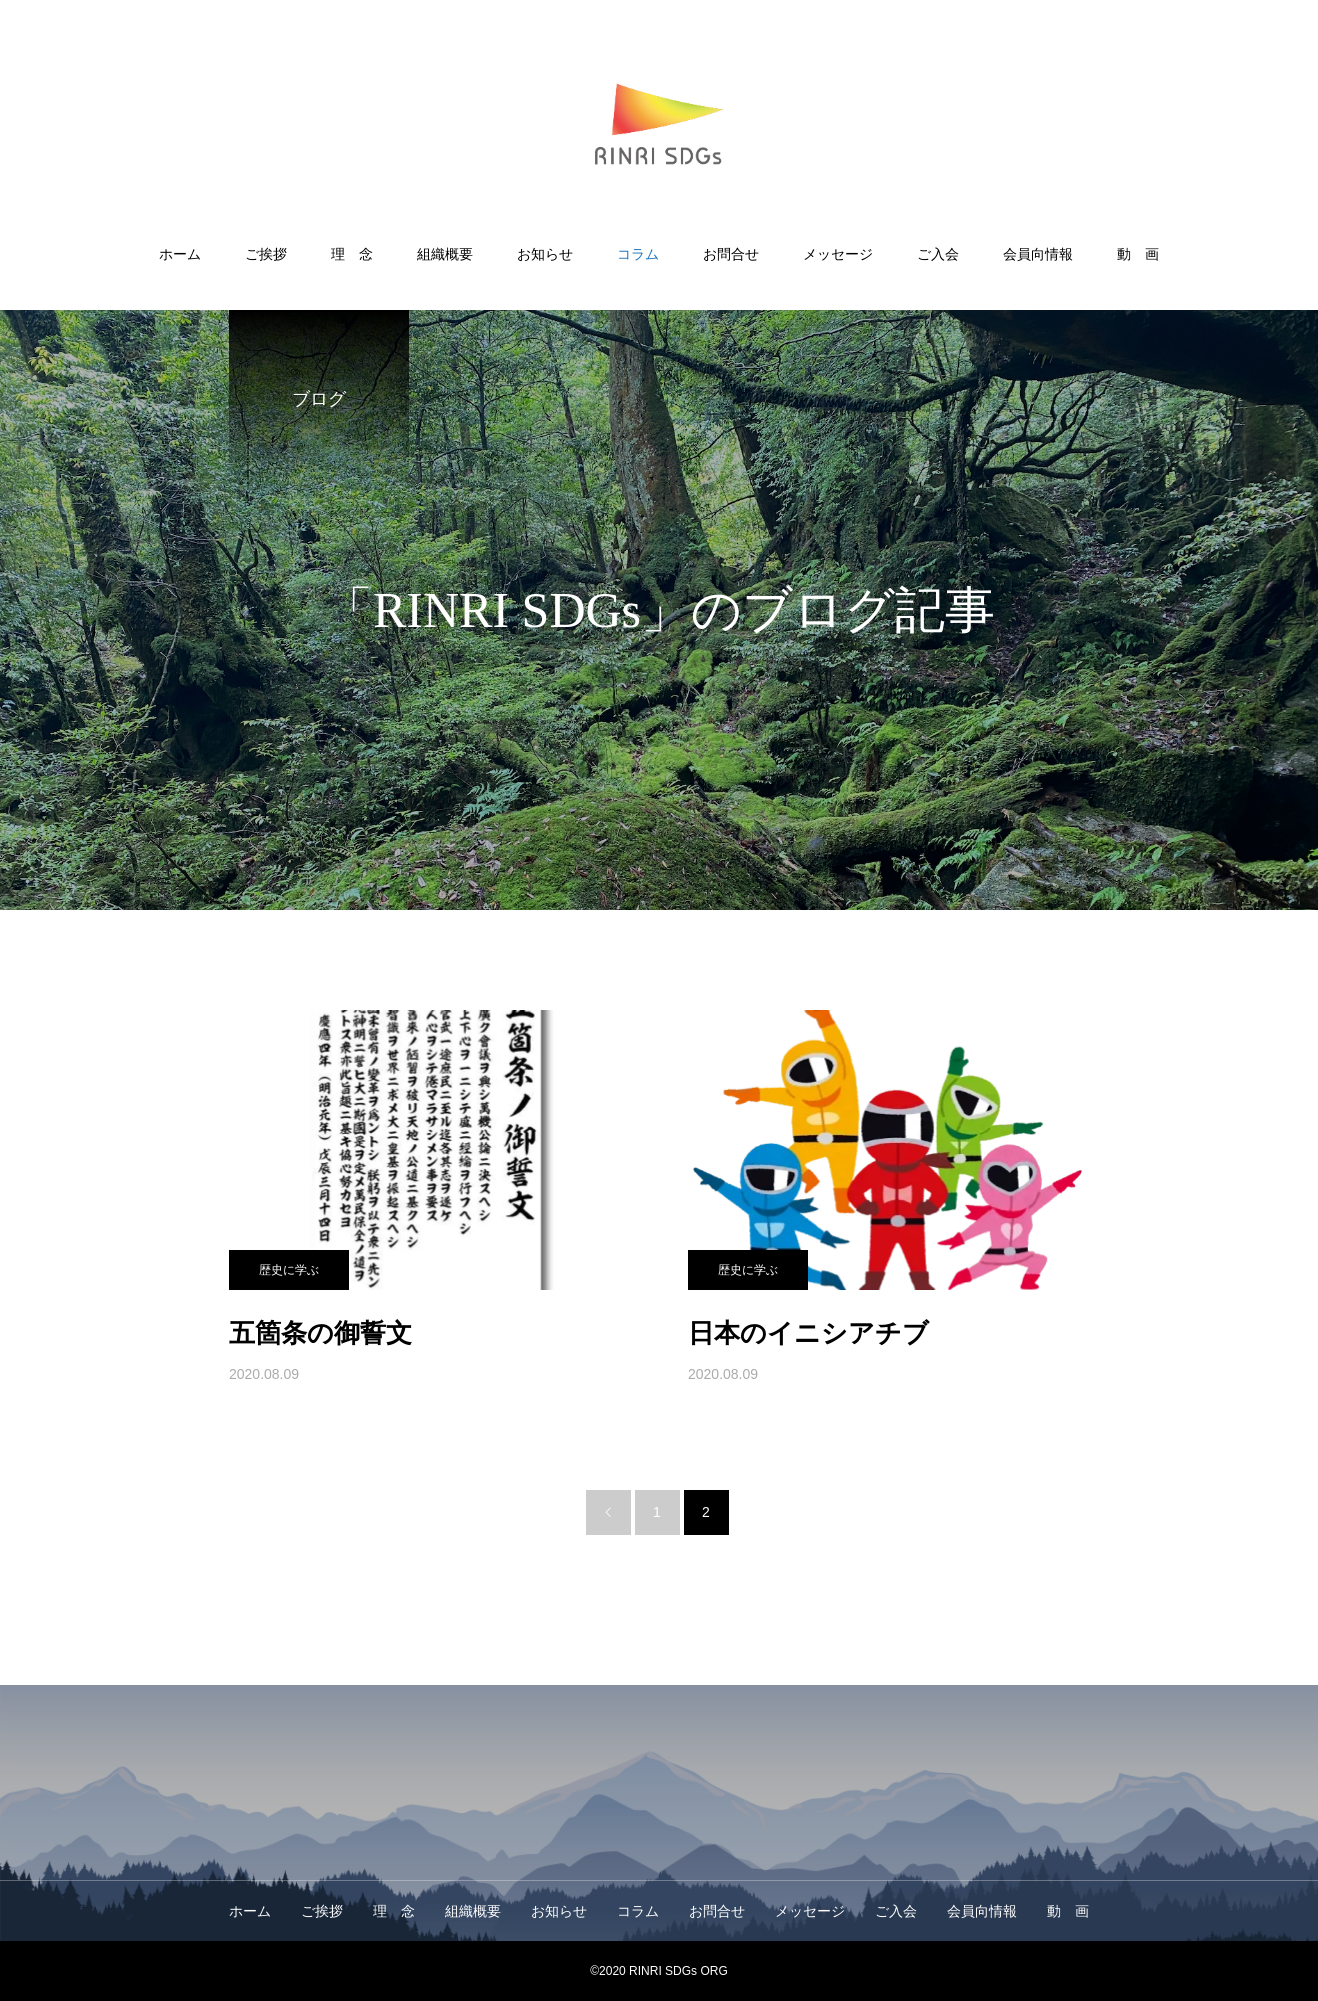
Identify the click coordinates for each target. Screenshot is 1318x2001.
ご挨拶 (266, 254)
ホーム (180, 254)
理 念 (352, 254)
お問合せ (731, 254)
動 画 (1138, 254)
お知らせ (545, 254)
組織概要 (445, 254)
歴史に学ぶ (289, 1270)
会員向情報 (1038, 254)
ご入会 (938, 254)
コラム (638, 254)
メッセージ (838, 254)
